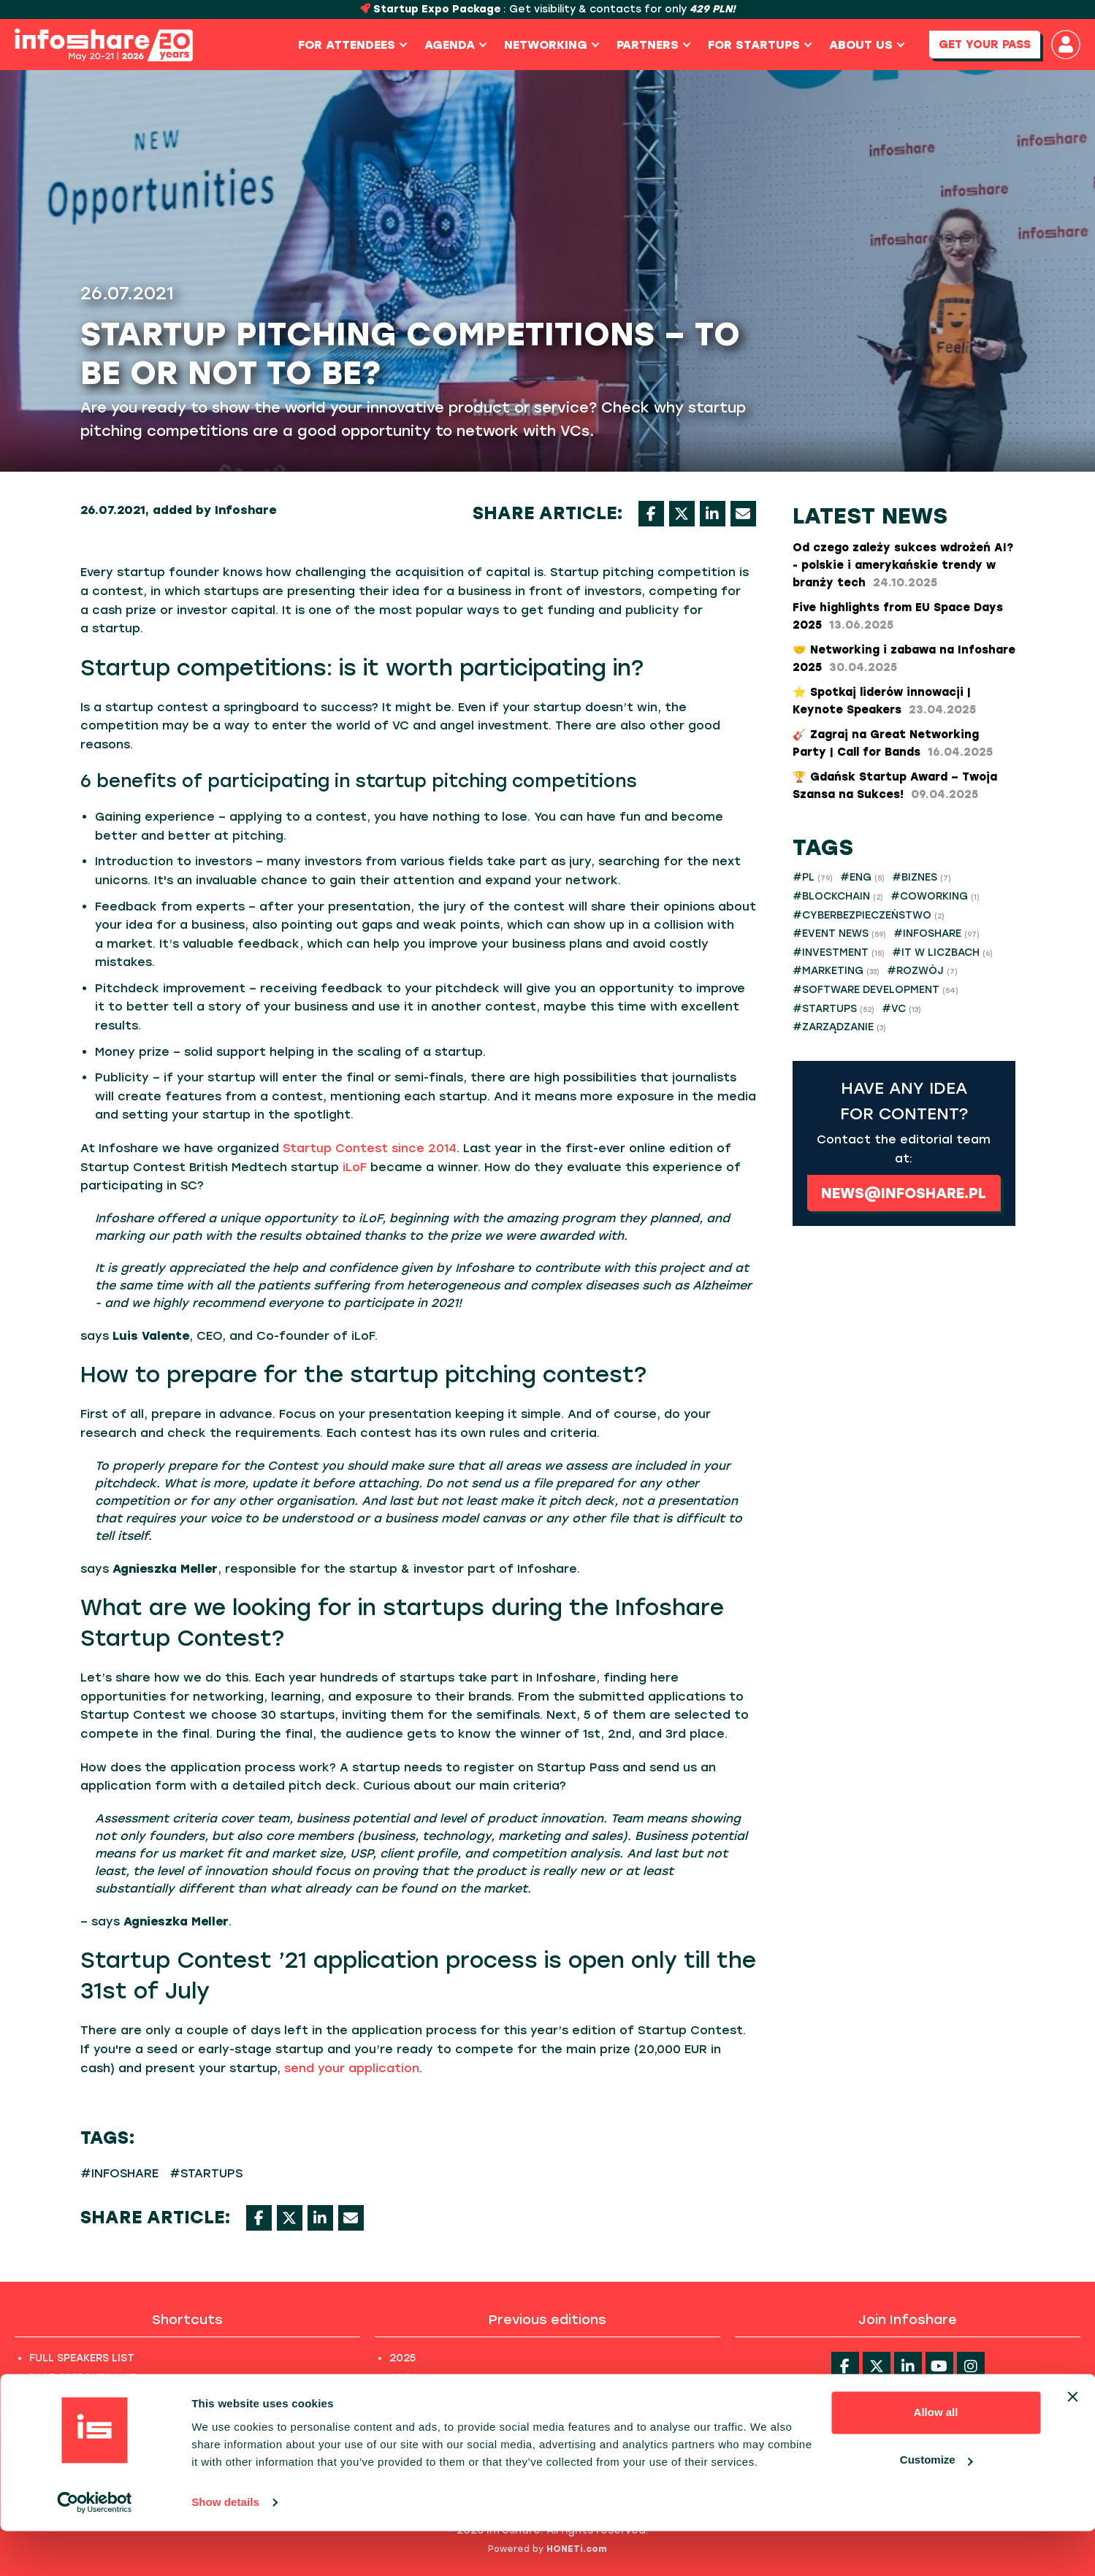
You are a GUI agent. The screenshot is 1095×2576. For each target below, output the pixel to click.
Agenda (452, 45)
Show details (225, 2547)
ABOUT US (56, 2397)
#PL (813, 877)
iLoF (355, 1167)
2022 (402, 2417)
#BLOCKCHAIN (838, 896)
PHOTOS (52, 2417)
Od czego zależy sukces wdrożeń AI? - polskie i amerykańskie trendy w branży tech (903, 565)
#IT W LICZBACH (942, 952)
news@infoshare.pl (903, 1193)
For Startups (756, 45)
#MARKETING (836, 971)
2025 (402, 2358)
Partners (650, 45)
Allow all (936, 2457)
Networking (548, 45)
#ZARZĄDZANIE (839, 1027)
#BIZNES (921, 877)
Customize (936, 2505)
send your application (351, 2068)
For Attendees (349, 45)
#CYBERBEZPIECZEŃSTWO (869, 915)
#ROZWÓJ (922, 971)
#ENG (862, 877)
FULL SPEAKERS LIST (81, 2358)
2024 (403, 2378)
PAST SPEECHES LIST (83, 2378)
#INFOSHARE (119, 2173)
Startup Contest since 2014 (370, 1148)
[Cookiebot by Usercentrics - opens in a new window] (95, 2547)
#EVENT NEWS (839, 933)
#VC (901, 1009)
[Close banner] (1072, 2442)
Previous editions (547, 2320)
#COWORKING (935, 896)
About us (863, 45)
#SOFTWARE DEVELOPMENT (875, 990)
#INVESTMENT (839, 952)
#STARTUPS (206, 2173)
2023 (402, 2397)
